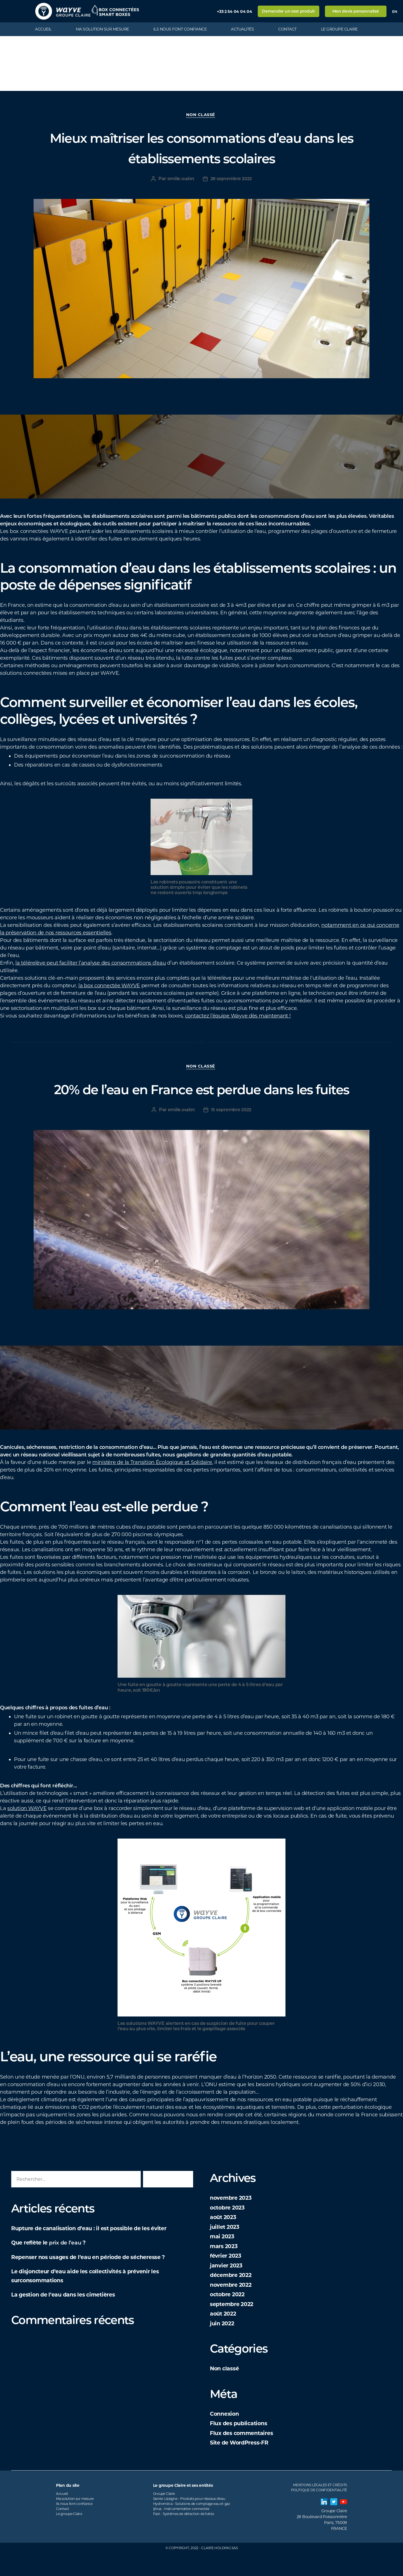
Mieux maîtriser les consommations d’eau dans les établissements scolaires (201, 147)
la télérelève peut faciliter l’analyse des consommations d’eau (90, 964)
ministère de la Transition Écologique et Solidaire (152, 1485)
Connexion (226, 2436)
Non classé (201, 115)
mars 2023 (225, 2268)
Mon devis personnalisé (355, 11)
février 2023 (227, 2278)
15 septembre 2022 (231, 1132)
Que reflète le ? (52, 2265)
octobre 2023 (229, 2230)
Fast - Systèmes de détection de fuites (183, 2536)
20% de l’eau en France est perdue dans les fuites (201, 1100)
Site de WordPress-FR (242, 2465)
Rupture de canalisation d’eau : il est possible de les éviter (97, 2250)
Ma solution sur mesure (102, 29)
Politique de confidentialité (319, 2513)
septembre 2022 (233, 2326)
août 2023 (224, 2239)
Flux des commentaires (245, 2455)
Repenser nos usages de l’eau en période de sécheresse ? (96, 2279)
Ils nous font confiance (180, 29)
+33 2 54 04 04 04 (234, 11)
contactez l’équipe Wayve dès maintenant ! (238, 1017)
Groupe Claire (164, 2516)
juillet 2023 (226, 2249)
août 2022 (224, 2336)
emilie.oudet (180, 179)
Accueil (43, 29)
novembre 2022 (233, 2307)
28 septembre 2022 (232, 179)
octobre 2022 (229, 2316)
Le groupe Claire (339, 29)
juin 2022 (223, 2345)
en (394, 11)
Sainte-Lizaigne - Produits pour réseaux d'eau (189, 2521)
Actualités (242, 29)
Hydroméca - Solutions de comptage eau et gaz (191, 2526)
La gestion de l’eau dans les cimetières (68, 2317)
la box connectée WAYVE (109, 987)
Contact (287, 29)
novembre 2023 (233, 2220)
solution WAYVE (26, 1831)
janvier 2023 (228, 2287)
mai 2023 (223, 2258)
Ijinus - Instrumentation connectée (181, 2531)
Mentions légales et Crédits (320, 2508)
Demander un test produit (288, 11)
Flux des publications (241, 2445)
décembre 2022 (233, 2297)
